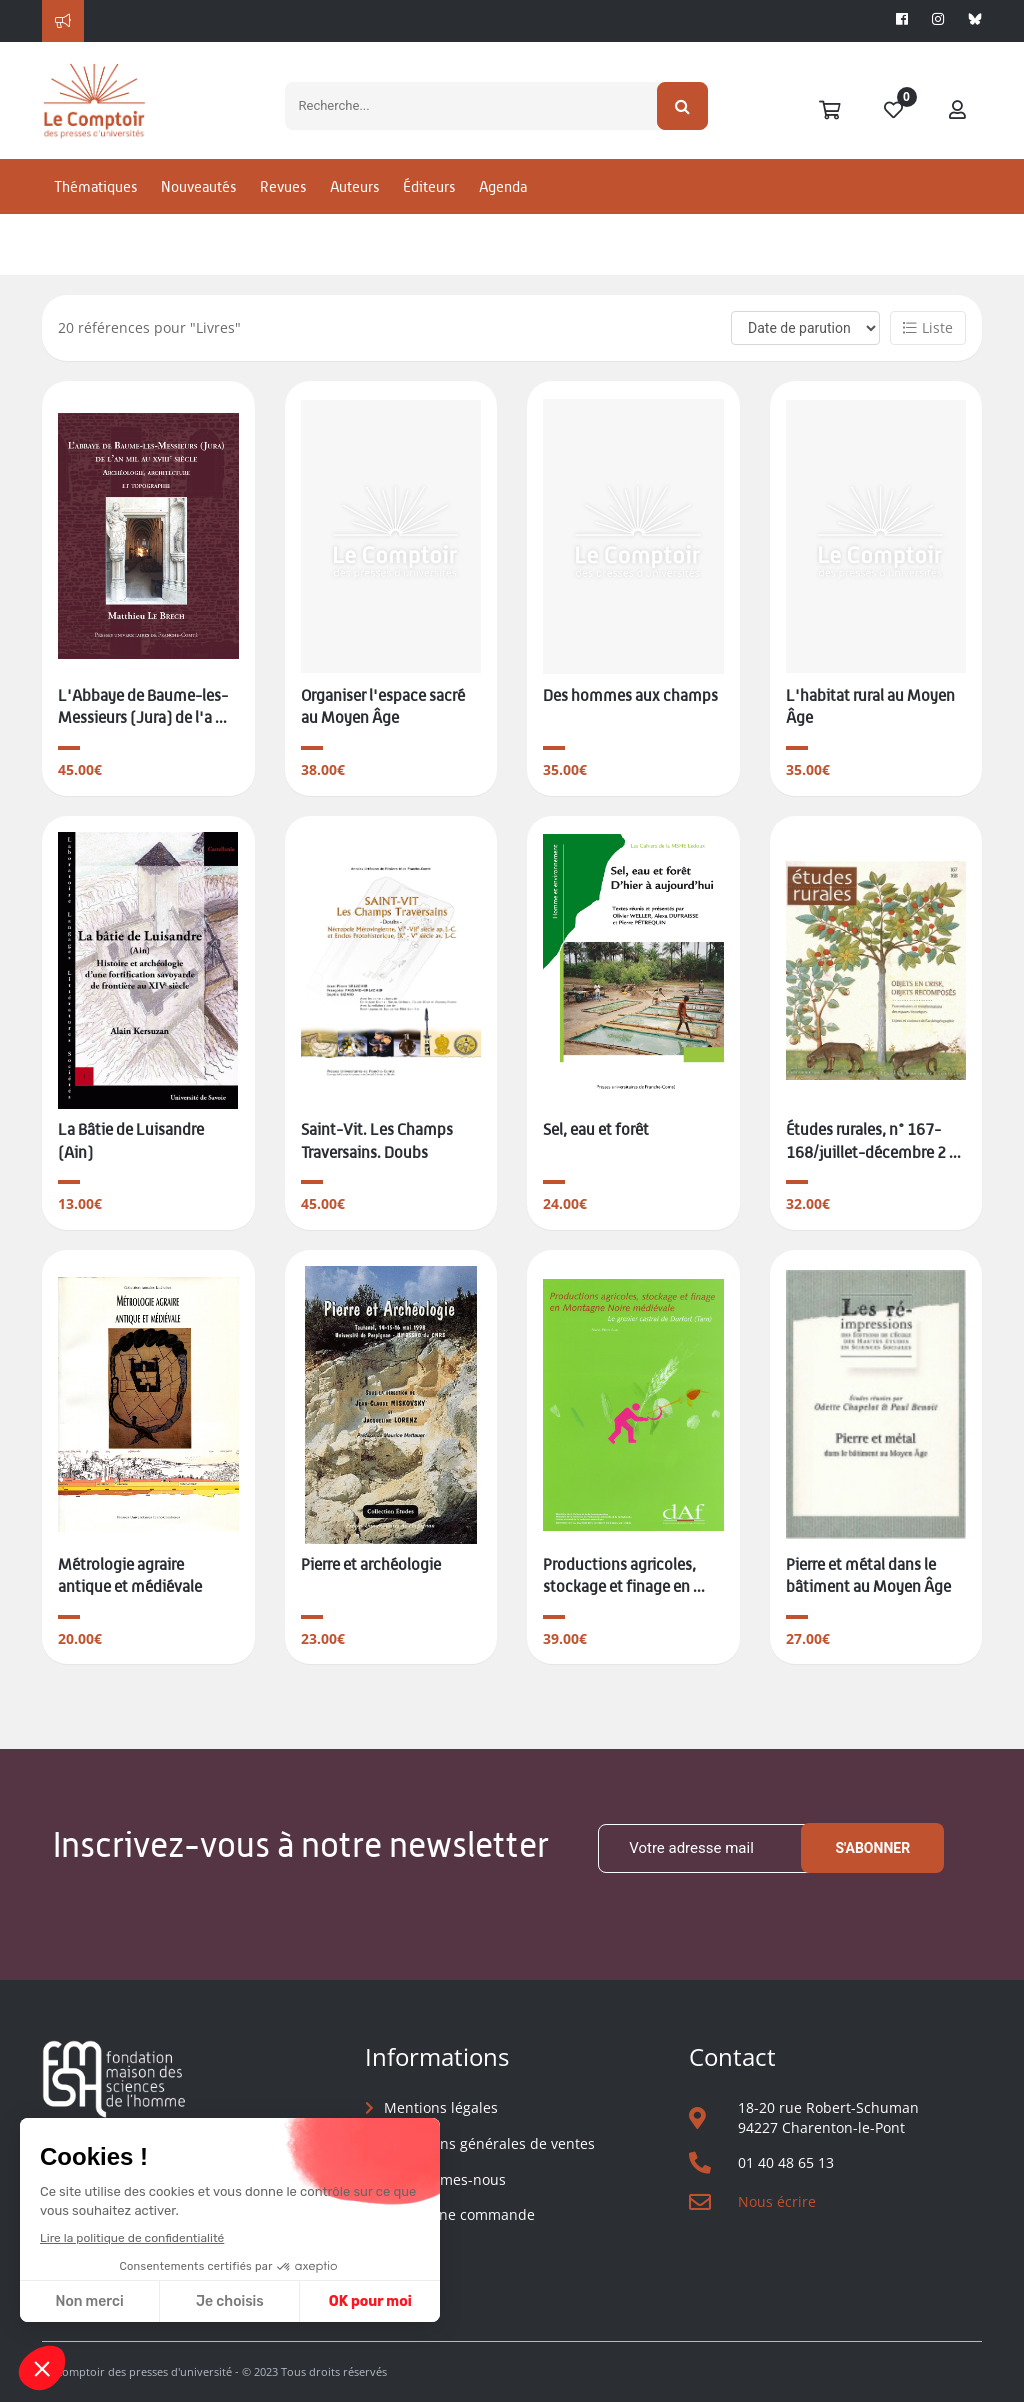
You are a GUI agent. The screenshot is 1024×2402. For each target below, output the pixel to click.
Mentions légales (441, 2107)
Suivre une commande (459, 2214)
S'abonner (872, 1849)
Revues (283, 213)
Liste (928, 327)
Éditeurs (429, 213)
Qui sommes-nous (445, 2179)
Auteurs (354, 213)
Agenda (503, 213)
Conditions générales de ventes (489, 2143)
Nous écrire (777, 2201)
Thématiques (95, 213)
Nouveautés (198, 213)
